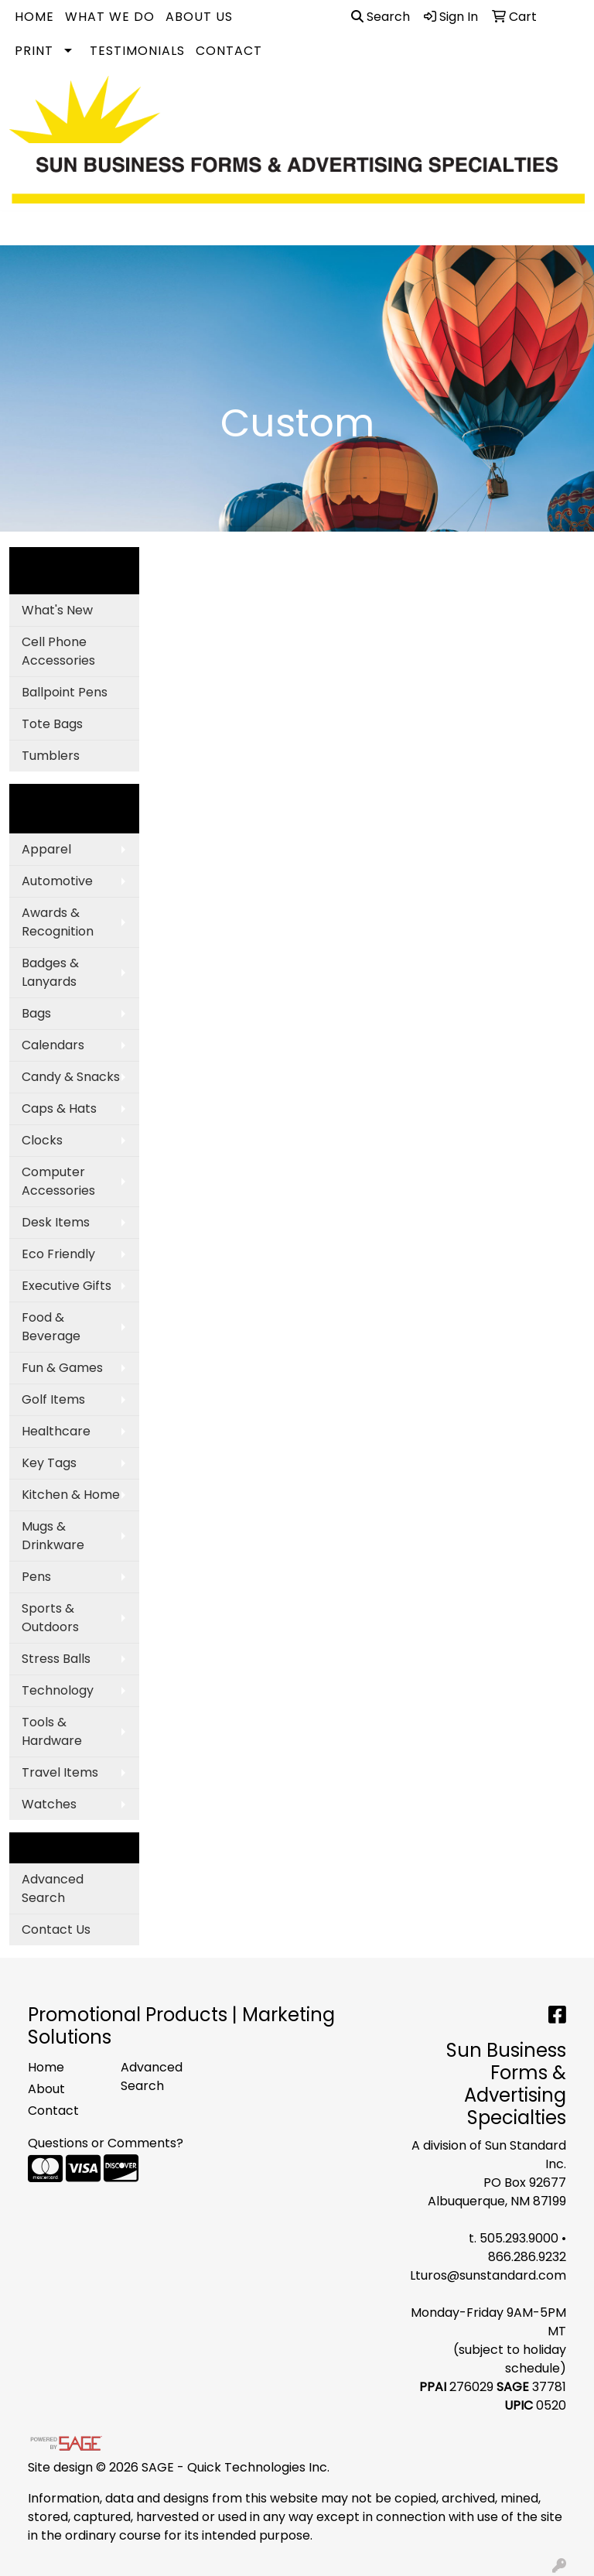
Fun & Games (62, 1368)
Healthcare (56, 1431)
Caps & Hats (59, 1108)
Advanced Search (53, 1888)
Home (34, 17)
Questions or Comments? (105, 2143)
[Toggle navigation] (24, 228)
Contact (229, 51)
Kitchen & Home (71, 1495)
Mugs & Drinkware (53, 1535)
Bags (36, 1013)
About (46, 2089)
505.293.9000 (519, 2238)
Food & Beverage (51, 1327)
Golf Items (53, 1399)
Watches (49, 1804)
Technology (58, 1690)
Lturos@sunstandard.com (488, 2275)
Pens (36, 1577)
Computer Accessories (58, 1181)
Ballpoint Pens (65, 692)
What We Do (110, 17)
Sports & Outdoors (50, 1617)
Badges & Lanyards (50, 972)
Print (34, 51)
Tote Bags (52, 724)
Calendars (53, 1045)
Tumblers (51, 756)
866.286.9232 (527, 2257)
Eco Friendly (58, 1254)
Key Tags (49, 1463)
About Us (199, 17)
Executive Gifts (66, 1286)
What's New (57, 610)
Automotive (57, 881)
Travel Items (60, 1772)
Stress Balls (56, 1659)
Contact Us (56, 1929)
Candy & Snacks (71, 1077)
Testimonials (137, 51)
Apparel (46, 849)
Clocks (42, 1140)
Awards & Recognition (58, 922)
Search (380, 17)
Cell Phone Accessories (58, 651)
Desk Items (56, 1222)
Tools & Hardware (52, 1731)
